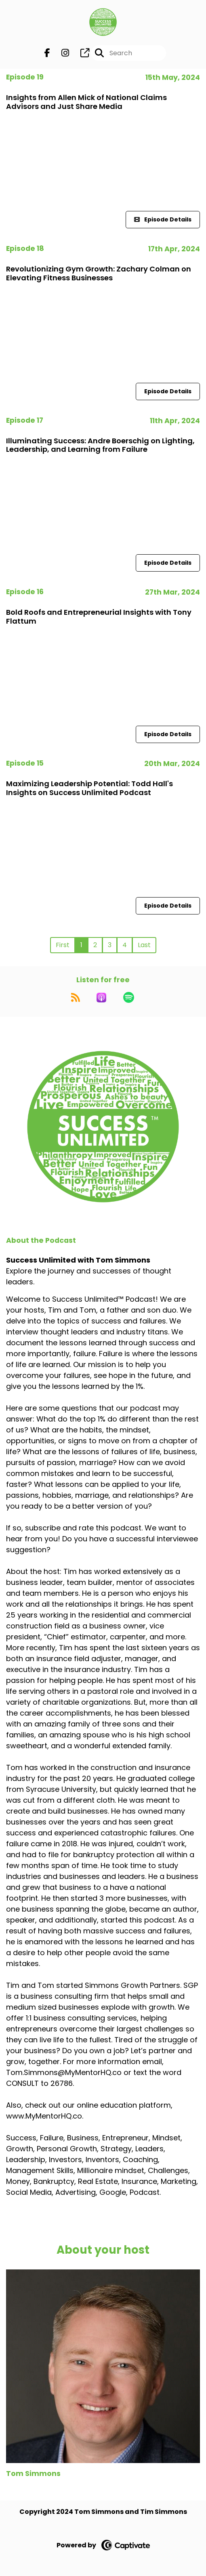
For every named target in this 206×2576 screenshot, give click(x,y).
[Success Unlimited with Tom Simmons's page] (80, 53)
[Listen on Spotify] (128, 997)
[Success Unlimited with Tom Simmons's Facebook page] (47, 53)
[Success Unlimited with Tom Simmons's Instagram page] (60, 53)
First (62, 945)
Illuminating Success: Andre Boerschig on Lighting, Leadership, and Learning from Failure (100, 445)
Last (144, 945)
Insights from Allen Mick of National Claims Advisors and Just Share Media (86, 101)
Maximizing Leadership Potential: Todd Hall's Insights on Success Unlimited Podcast (89, 788)
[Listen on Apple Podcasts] (101, 997)
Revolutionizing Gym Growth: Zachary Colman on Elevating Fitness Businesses (98, 273)
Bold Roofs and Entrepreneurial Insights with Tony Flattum (98, 616)
